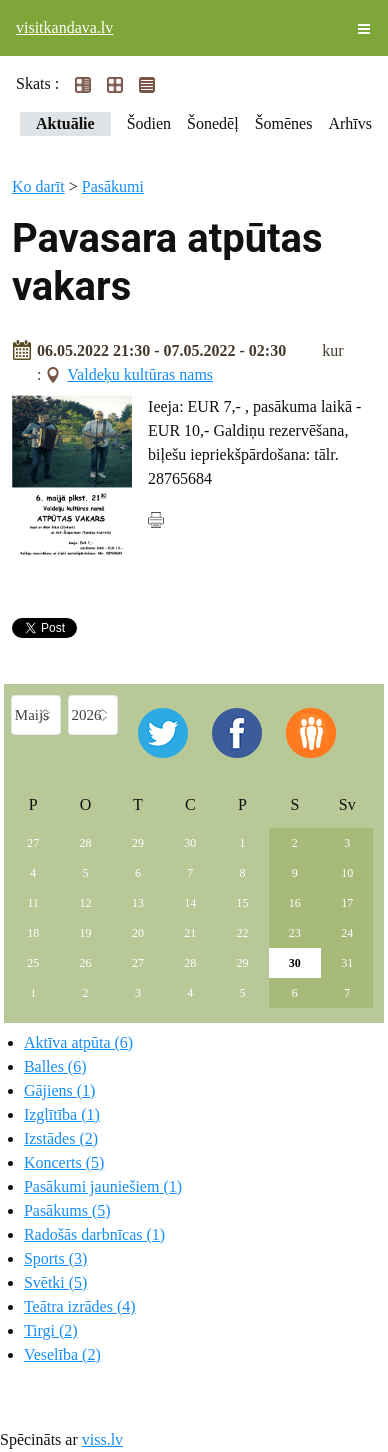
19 (86, 933)
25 (33, 963)
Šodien (149, 123)
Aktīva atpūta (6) (78, 1042)
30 (190, 843)
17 (347, 903)
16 (295, 903)
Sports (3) (56, 1258)
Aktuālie (65, 123)
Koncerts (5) (64, 1162)
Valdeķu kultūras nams (140, 374)
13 (138, 903)
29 (138, 843)
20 (138, 933)
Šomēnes (284, 123)
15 (243, 903)
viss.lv (102, 1439)
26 (86, 963)
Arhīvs (350, 123)
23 (295, 933)
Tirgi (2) (51, 1330)
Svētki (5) (56, 1282)
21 (190, 933)
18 (33, 933)
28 (86, 843)
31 (347, 963)
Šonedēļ (213, 123)
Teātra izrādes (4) (80, 1306)
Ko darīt (38, 186)
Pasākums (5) (67, 1210)
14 (190, 903)
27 (33, 843)
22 (243, 933)
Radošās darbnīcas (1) (94, 1234)
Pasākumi (113, 186)
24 (347, 933)
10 (347, 873)
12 (86, 903)
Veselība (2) (62, 1354)
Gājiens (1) (60, 1090)
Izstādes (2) (61, 1138)
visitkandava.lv (64, 27)
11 (33, 903)
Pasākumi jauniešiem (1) (103, 1186)
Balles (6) (55, 1066)
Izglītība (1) (62, 1114)
